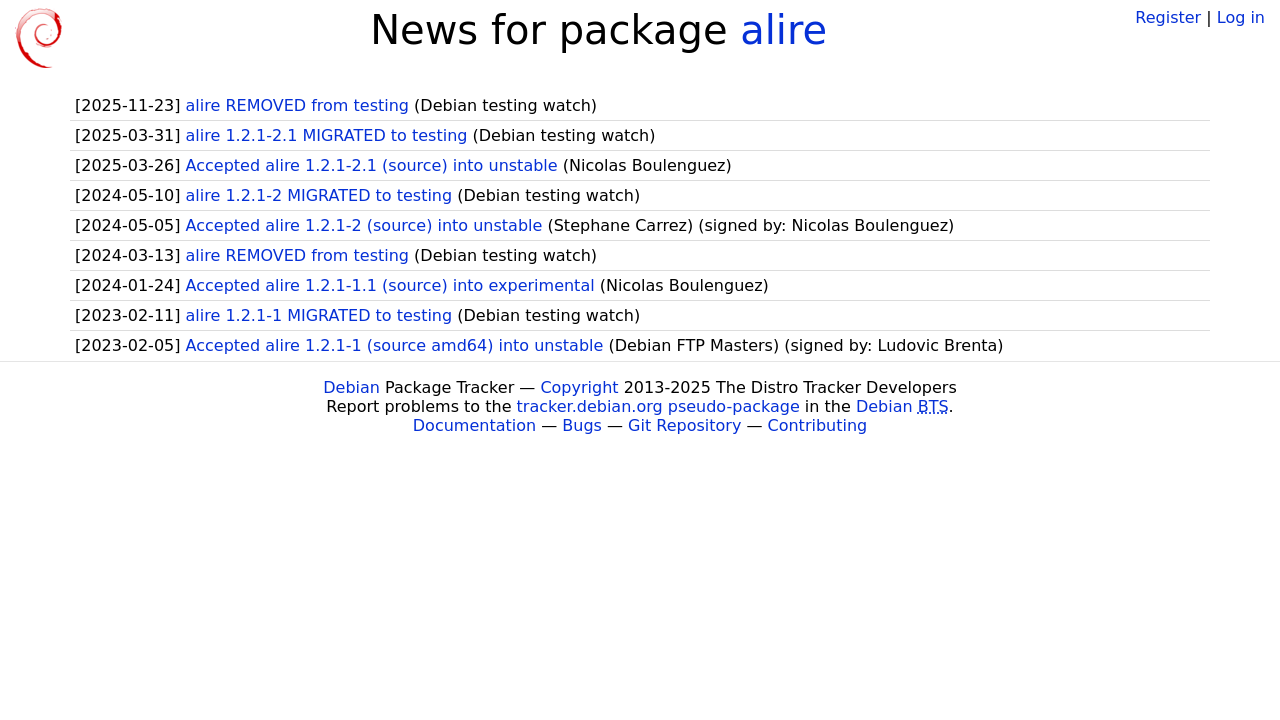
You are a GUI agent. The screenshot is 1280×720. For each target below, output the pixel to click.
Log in (1241, 17)
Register (1168, 17)
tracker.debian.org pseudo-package (658, 406)
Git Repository (684, 425)
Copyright (579, 387)
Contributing (818, 425)
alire (783, 30)
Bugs (582, 425)
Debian (351, 387)
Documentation (474, 425)
